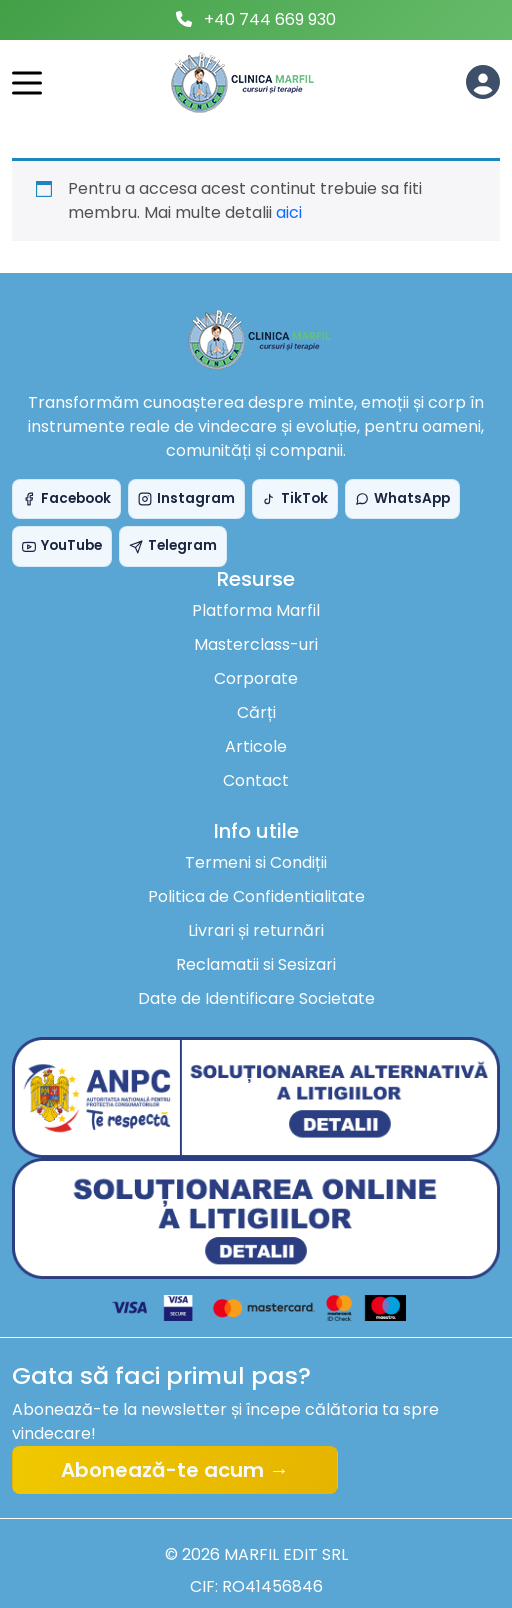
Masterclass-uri (256, 644)
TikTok (295, 498)
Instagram (186, 498)
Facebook (66, 498)
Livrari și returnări (256, 930)
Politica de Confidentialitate (256, 896)
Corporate (256, 678)
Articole (256, 746)
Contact (256, 780)
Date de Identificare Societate (256, 998)
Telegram (173, 545)
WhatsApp (402, 498)
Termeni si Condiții (256, 862)
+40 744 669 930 (270, 19)
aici (289, 212)
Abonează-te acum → (175, 1470)
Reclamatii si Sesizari (256, 964)
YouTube (62, 545)
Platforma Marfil (256, 610)
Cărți (256, 712)
